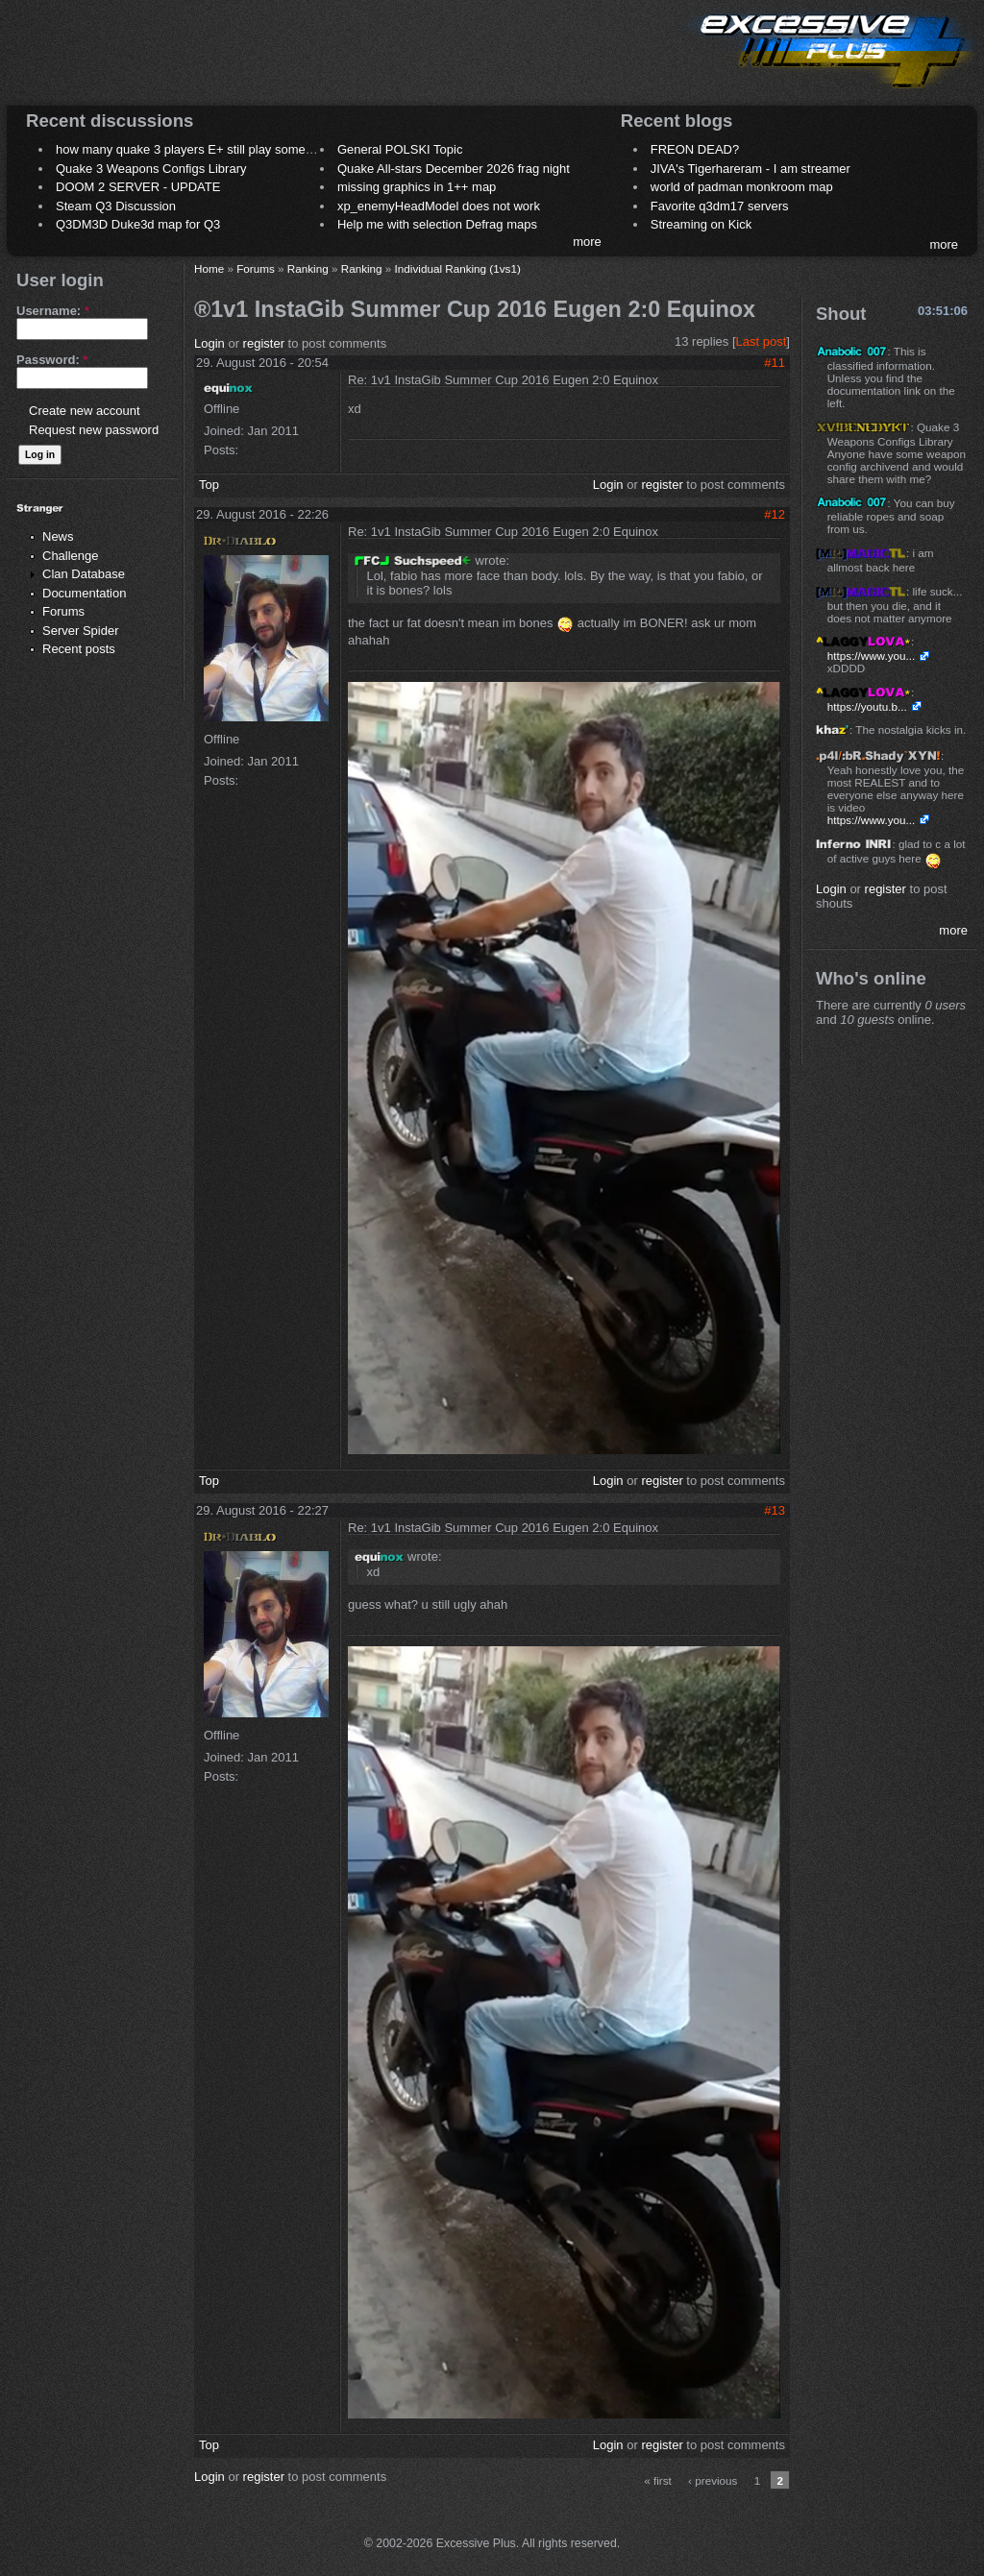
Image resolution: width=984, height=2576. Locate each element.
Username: (52, 311)
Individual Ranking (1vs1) (458, 268)
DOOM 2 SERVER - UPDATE (138, 187)
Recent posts (78, 649)
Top (209, 484)
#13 (774, 1510)
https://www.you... (871, 655)
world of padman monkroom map (742, 187)
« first (658, 2480)
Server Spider (80, 630)
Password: (51, 359)
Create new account (84, 410)
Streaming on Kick (701, 224)
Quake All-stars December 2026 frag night (453, 168)
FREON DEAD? (695, 149)
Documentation (84, 593)
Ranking (308, 268)
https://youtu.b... (867, 706)
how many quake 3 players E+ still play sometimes (195, 149)
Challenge (70, 555)
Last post (761, 341)
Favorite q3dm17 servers (720, 206)
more (587, 241)
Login (209, 343)
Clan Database (83, 574)
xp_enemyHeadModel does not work (438, 206)
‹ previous (712, 2480)
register (263, 343)
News (58, 536)
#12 (774, 514)
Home (209, 268)
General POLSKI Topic (400, 149)
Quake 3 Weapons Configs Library (151, 168)
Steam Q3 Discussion (116, 206)
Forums (63, 611)
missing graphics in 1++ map (416, 187)
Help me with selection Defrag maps (437, 224)
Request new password (94, 430)
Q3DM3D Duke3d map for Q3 (138, 224)
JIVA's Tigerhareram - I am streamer (750, 168)
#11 (774, 362)
